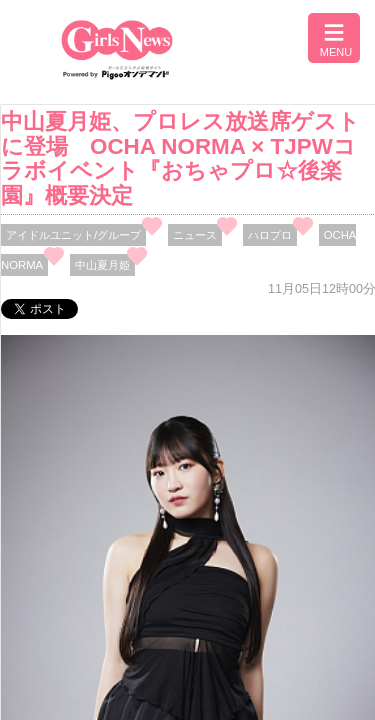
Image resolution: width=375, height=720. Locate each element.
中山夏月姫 (102, 265)
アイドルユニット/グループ (73, 235)
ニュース (195, 235)
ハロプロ (270, 235)
